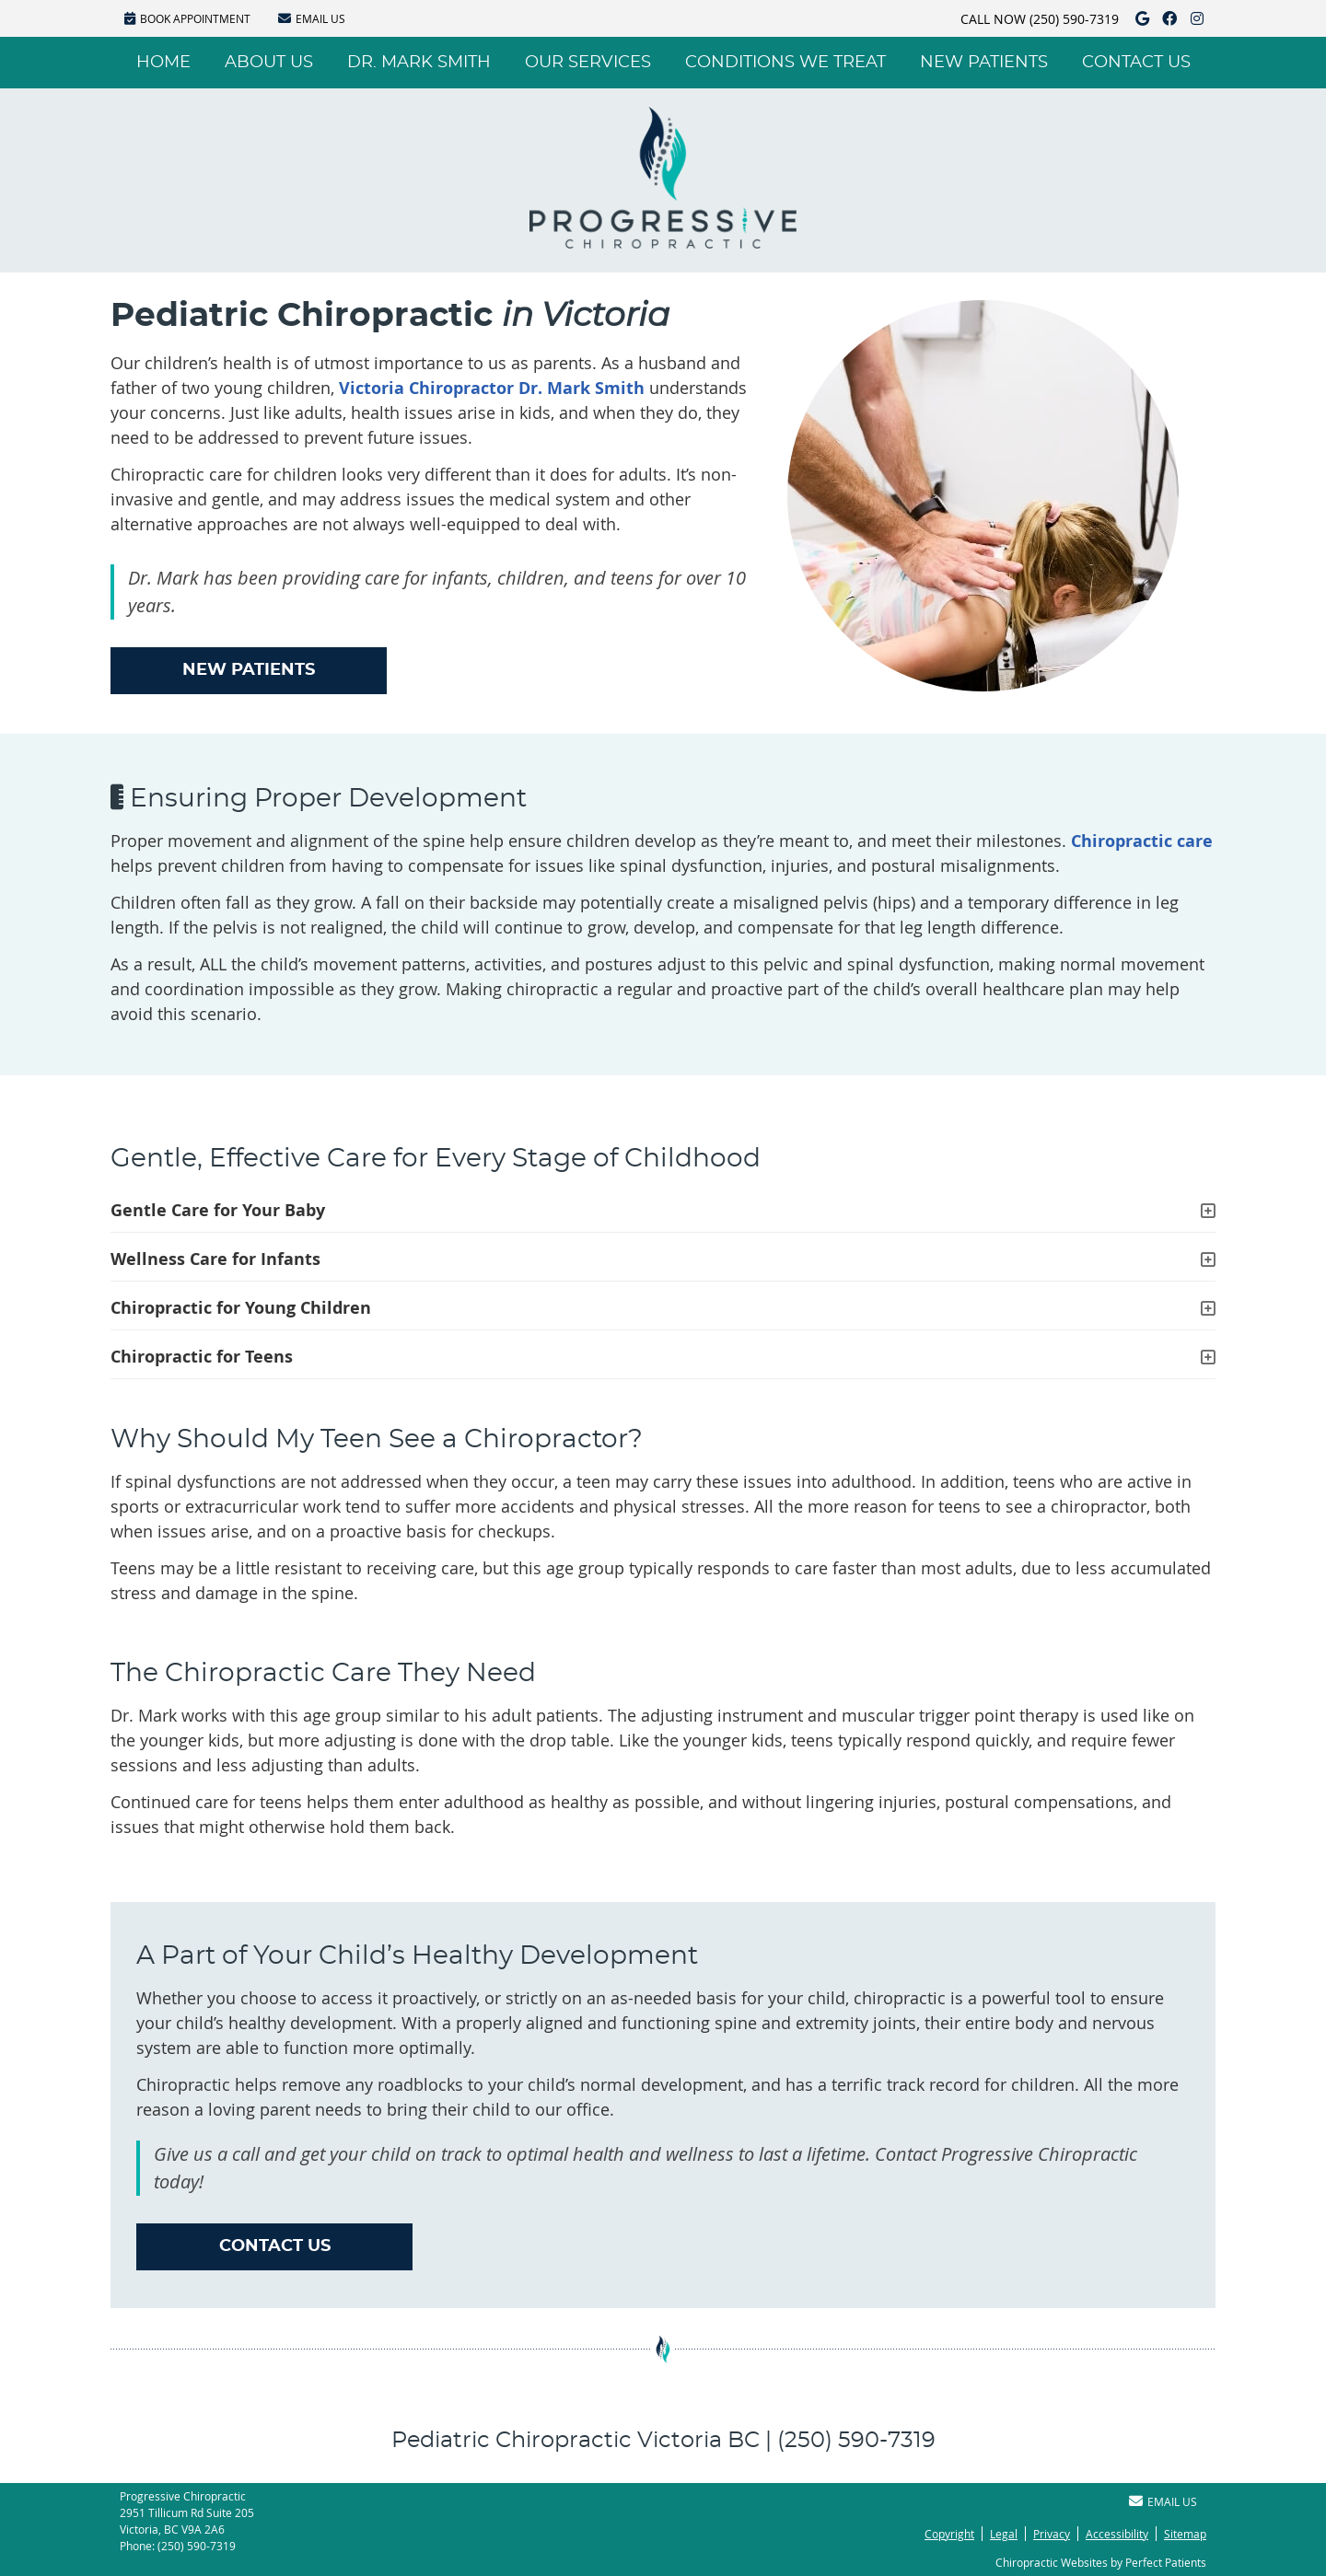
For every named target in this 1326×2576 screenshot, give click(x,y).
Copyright (949, 2533)
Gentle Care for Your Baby (217, 1210)
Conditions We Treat (785, 62)
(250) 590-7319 (1074, 19)
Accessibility (1117, 2533)
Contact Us (1136, 62)
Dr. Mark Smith (419, 62)
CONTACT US (275, 2246)
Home (163, 62)
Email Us (311, 18)
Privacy (1051, 2533)
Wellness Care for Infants (215, 1259)
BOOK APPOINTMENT (187, 18)
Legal (1004, 2533)
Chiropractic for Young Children (240, 1307)
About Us (269, 62)
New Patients (984, 62)
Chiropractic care (1142, 841)
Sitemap (1185, 2533)
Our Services (588, 62)
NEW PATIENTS (248, 670)
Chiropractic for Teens (201, 1356)
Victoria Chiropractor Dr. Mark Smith (492, 388)
